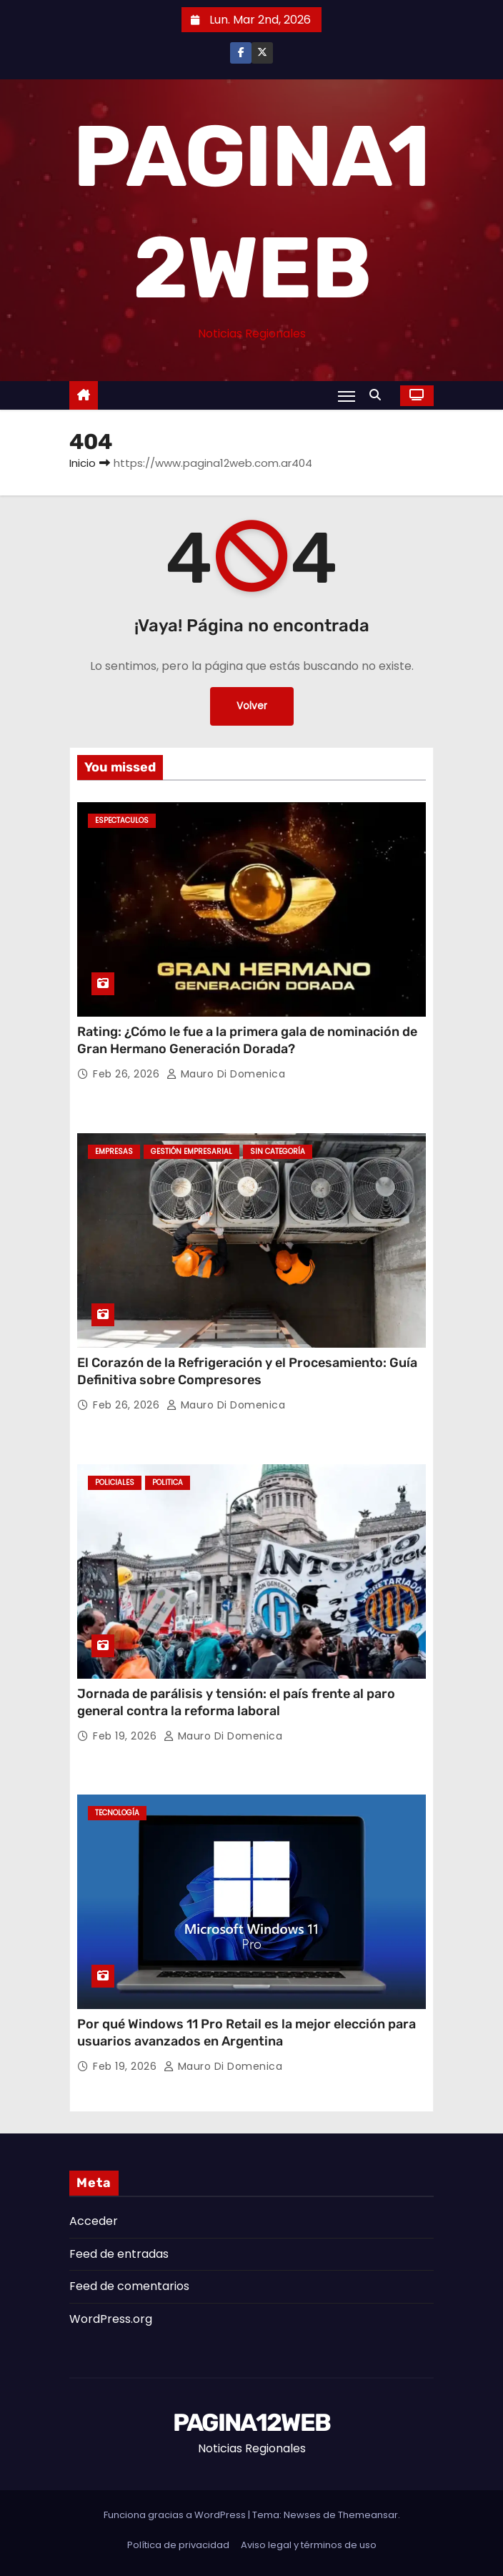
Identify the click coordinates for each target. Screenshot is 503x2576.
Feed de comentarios (129, 2286)
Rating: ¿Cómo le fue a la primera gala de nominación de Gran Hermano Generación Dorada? (247, 1040)
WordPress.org (110, 2319)
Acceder (93, 2221)
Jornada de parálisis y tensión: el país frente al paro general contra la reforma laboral (236, 1702)
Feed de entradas (119, 2254)
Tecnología (117, 1812)
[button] (378, 395)
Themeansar (368, 2515)
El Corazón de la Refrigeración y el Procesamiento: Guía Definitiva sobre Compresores (247, 1371)
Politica (167, 1482)
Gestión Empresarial (191, 1151)
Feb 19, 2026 (126, 1736)
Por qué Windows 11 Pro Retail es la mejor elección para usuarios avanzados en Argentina (246, 2032)
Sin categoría (277, 1151)
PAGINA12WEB (251, 2422)
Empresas (114, 1151)
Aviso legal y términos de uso (309, 2545)
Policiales (114, 1482)
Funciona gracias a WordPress (176, 2515)
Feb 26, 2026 (128, 1074)
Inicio (82, 462)
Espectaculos (122, 820)
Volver (251, 706)
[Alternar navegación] (346, 396)
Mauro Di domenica (226, 1074)
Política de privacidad (178, 2545)
